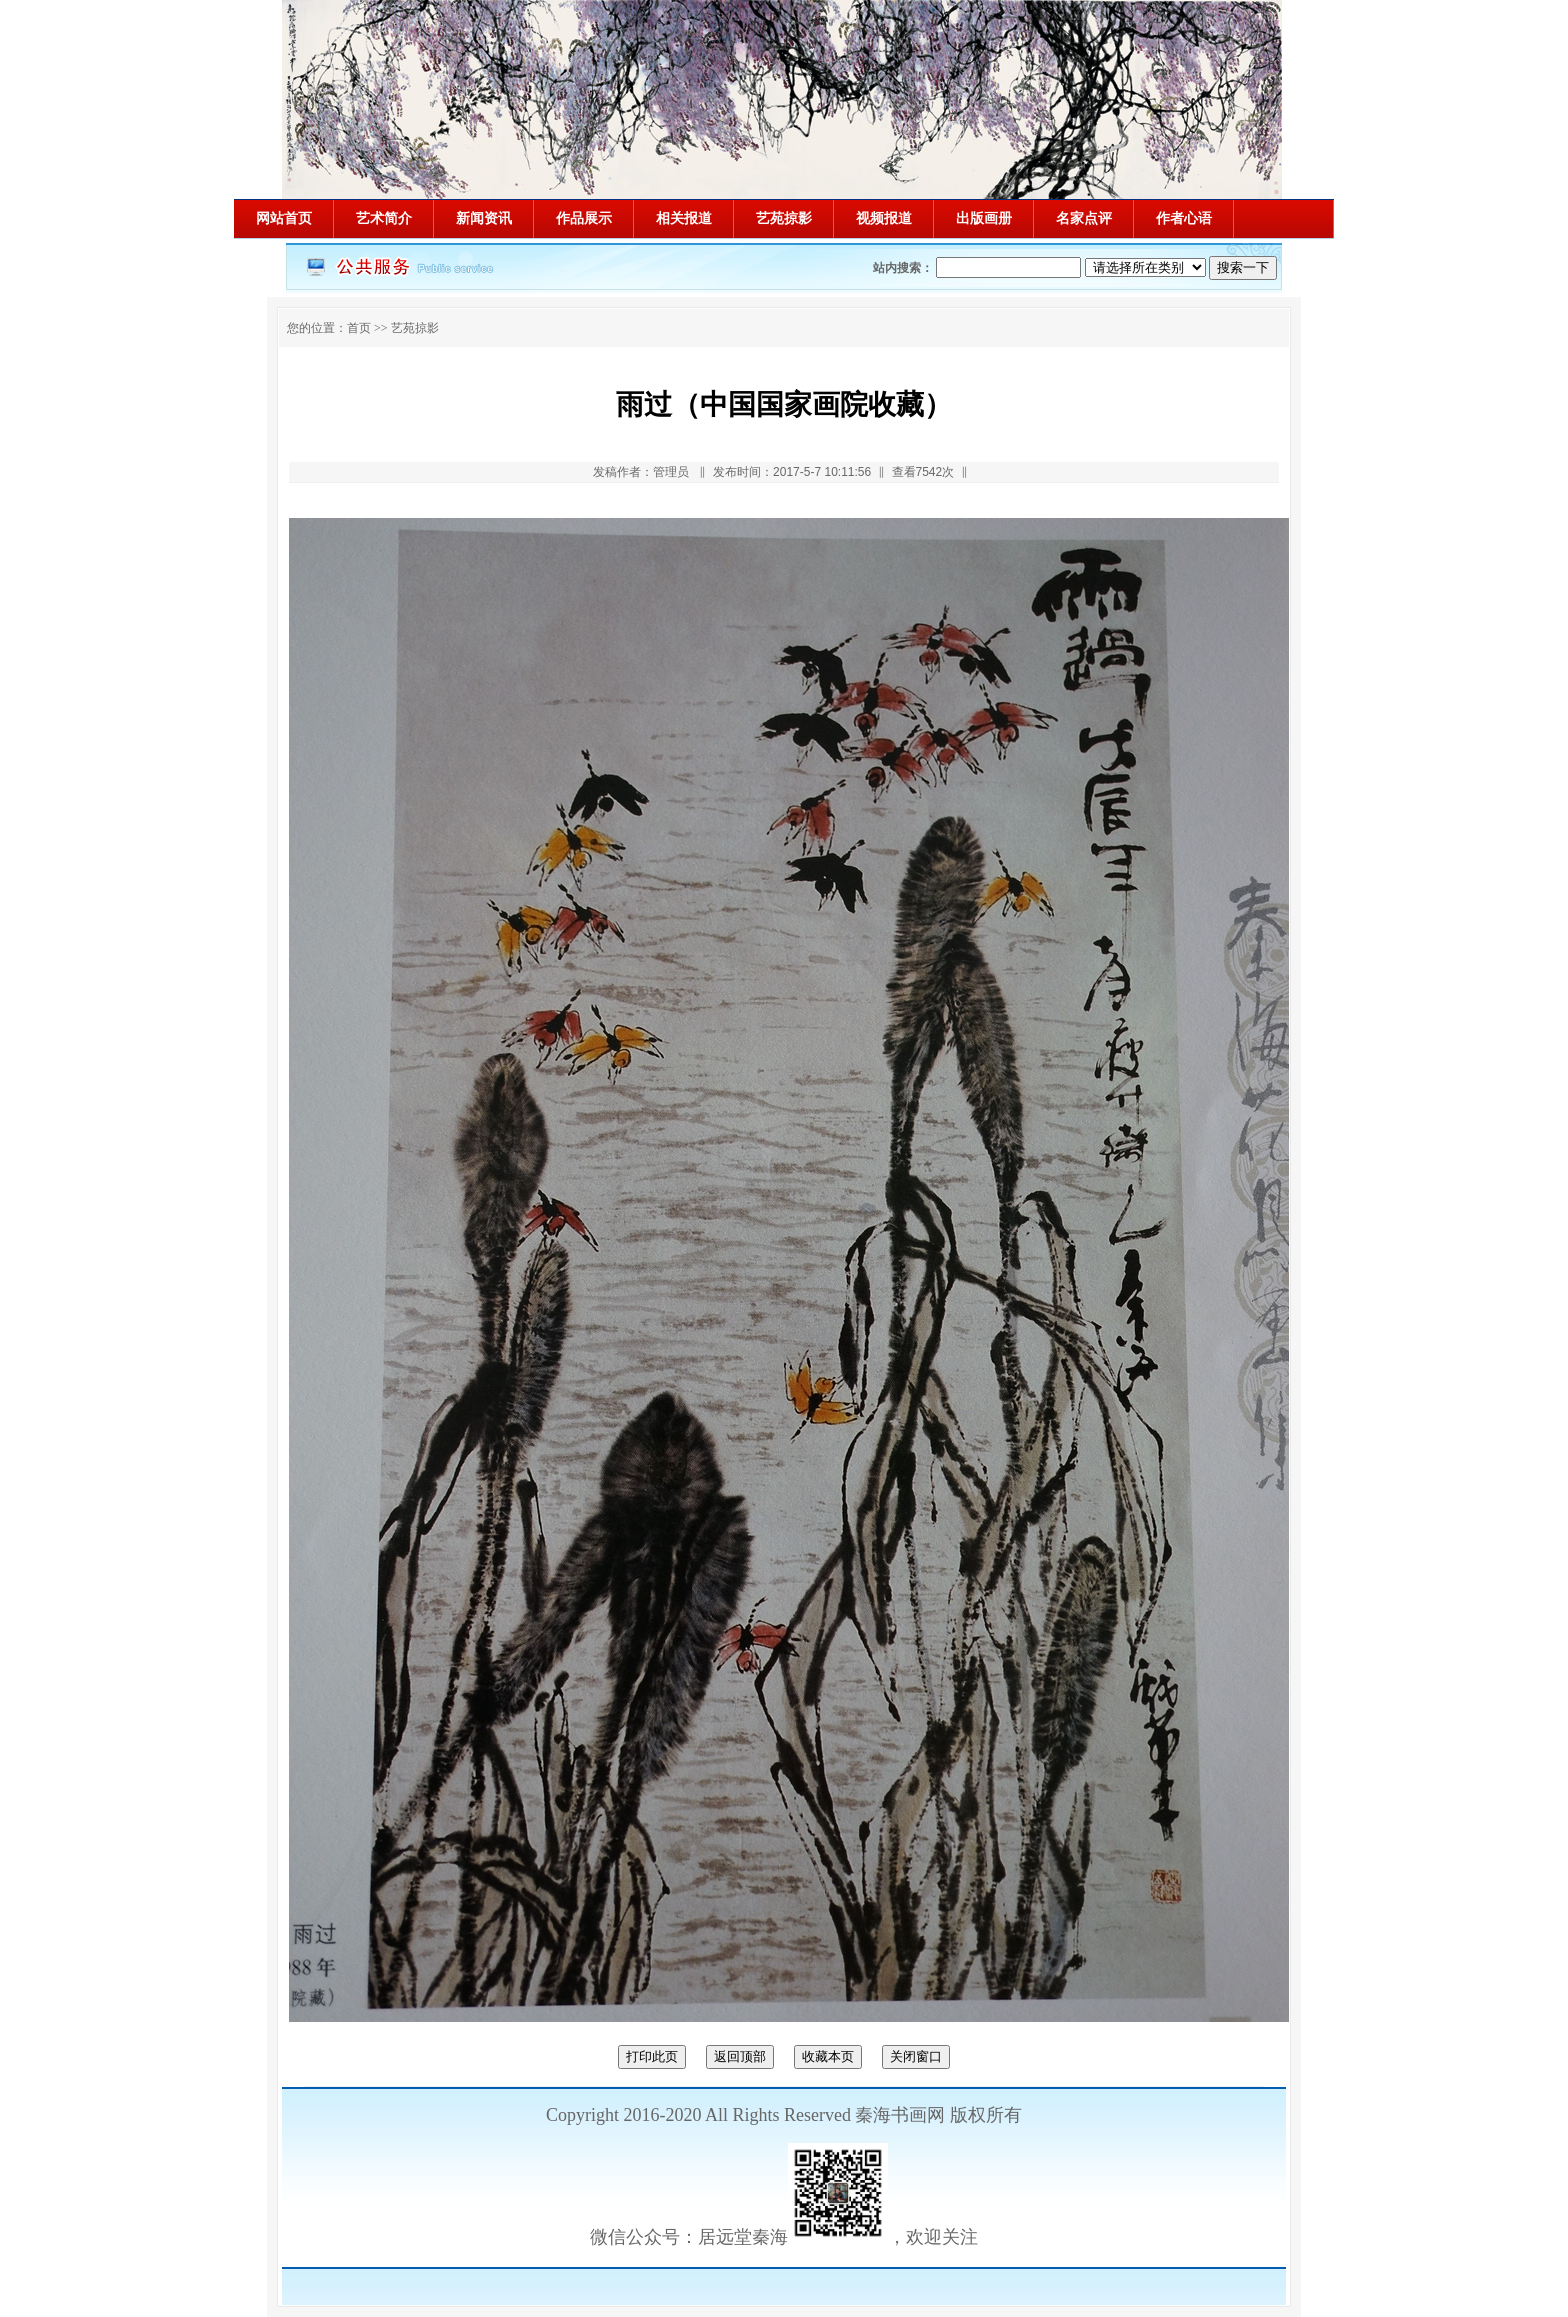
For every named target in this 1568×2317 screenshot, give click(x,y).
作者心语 (1184, 218)
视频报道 (884, 218)
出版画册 (984, 218)
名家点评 (1084, 218)
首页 (359, 328)
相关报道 (684, 218)
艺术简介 (384, 218)
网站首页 (284, 218)
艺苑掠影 (784, 218)
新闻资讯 (484, 218)
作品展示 (584, 218)
